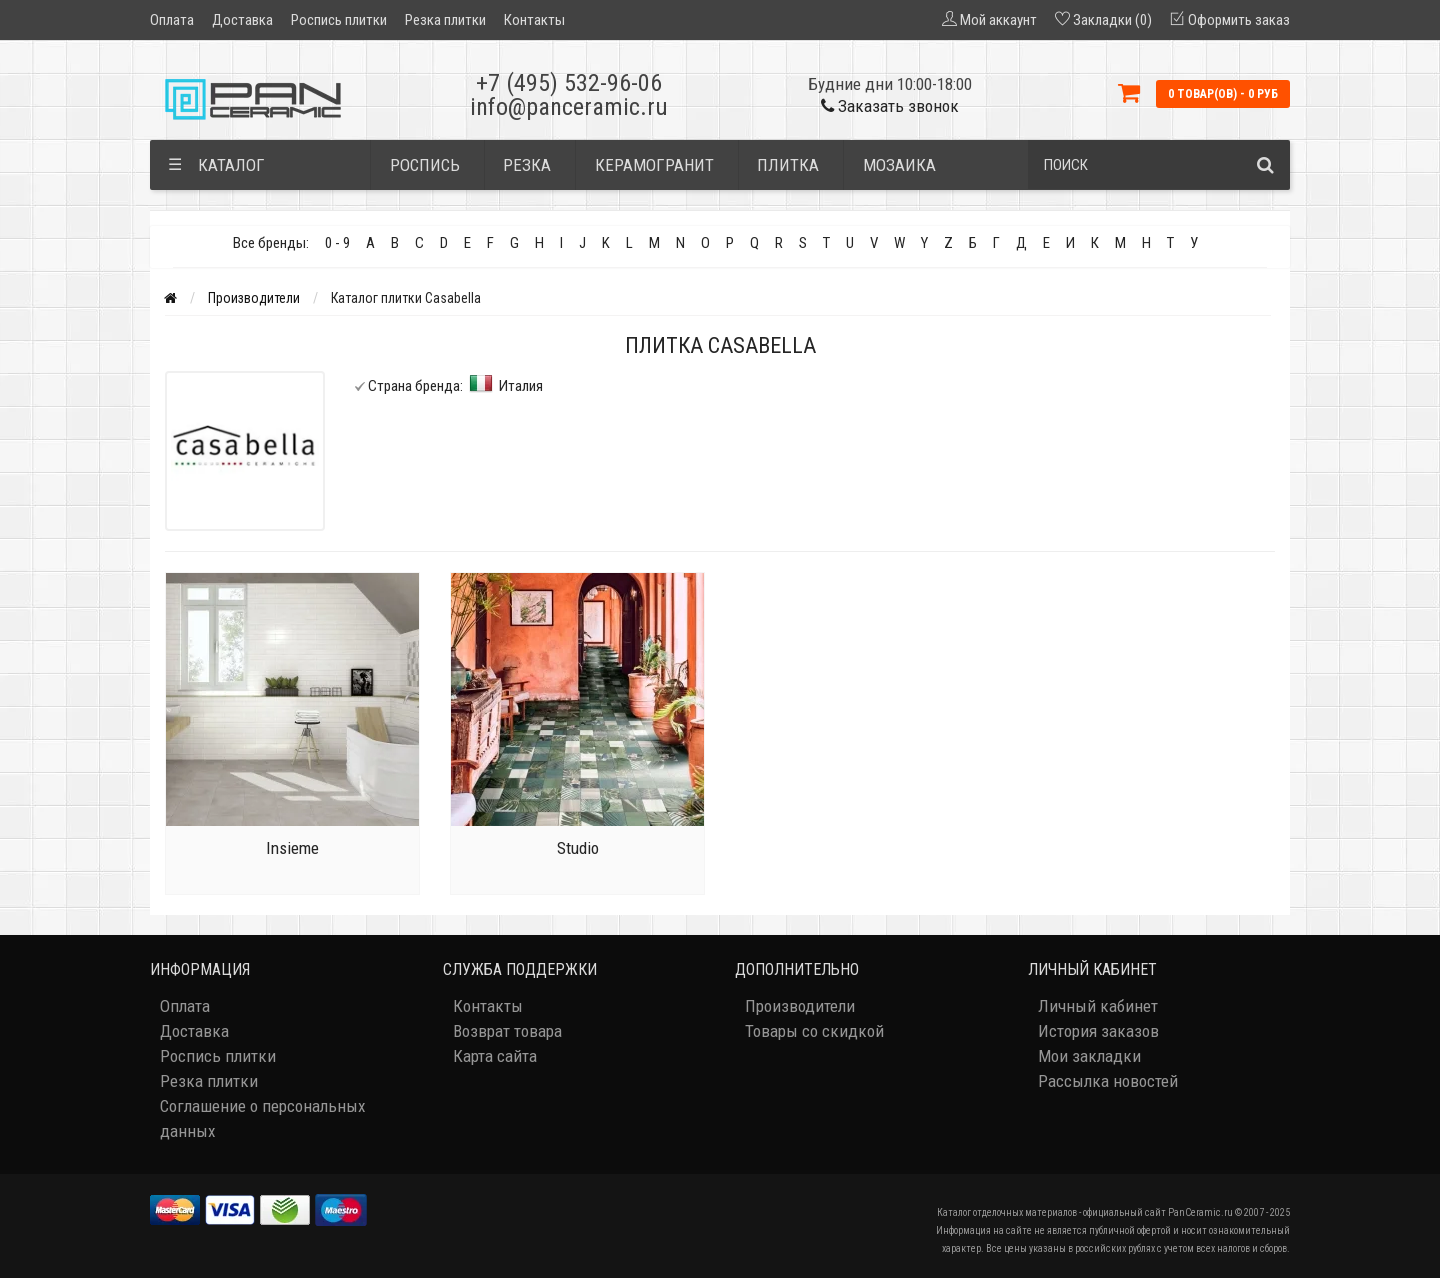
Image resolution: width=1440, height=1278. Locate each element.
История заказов (1098, 1031)
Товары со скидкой (814, 1031)
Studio (578, 848)
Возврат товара (507, 1031)
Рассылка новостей (1108, 1081)
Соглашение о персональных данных (262, 1118)
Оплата (172, 20)
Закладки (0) (1112, 20)
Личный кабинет (1098, 1006)
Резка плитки (445, 20)
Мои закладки (1089, 1056)
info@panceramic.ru (569, 107)
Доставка (242, 20)
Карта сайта (495, 1056)
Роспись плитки (339, 20)
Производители (254, 298)
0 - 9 (337, 243)
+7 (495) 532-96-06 (569, 83)
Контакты (534, 20)
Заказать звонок (890, 106)
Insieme (292, 848)
